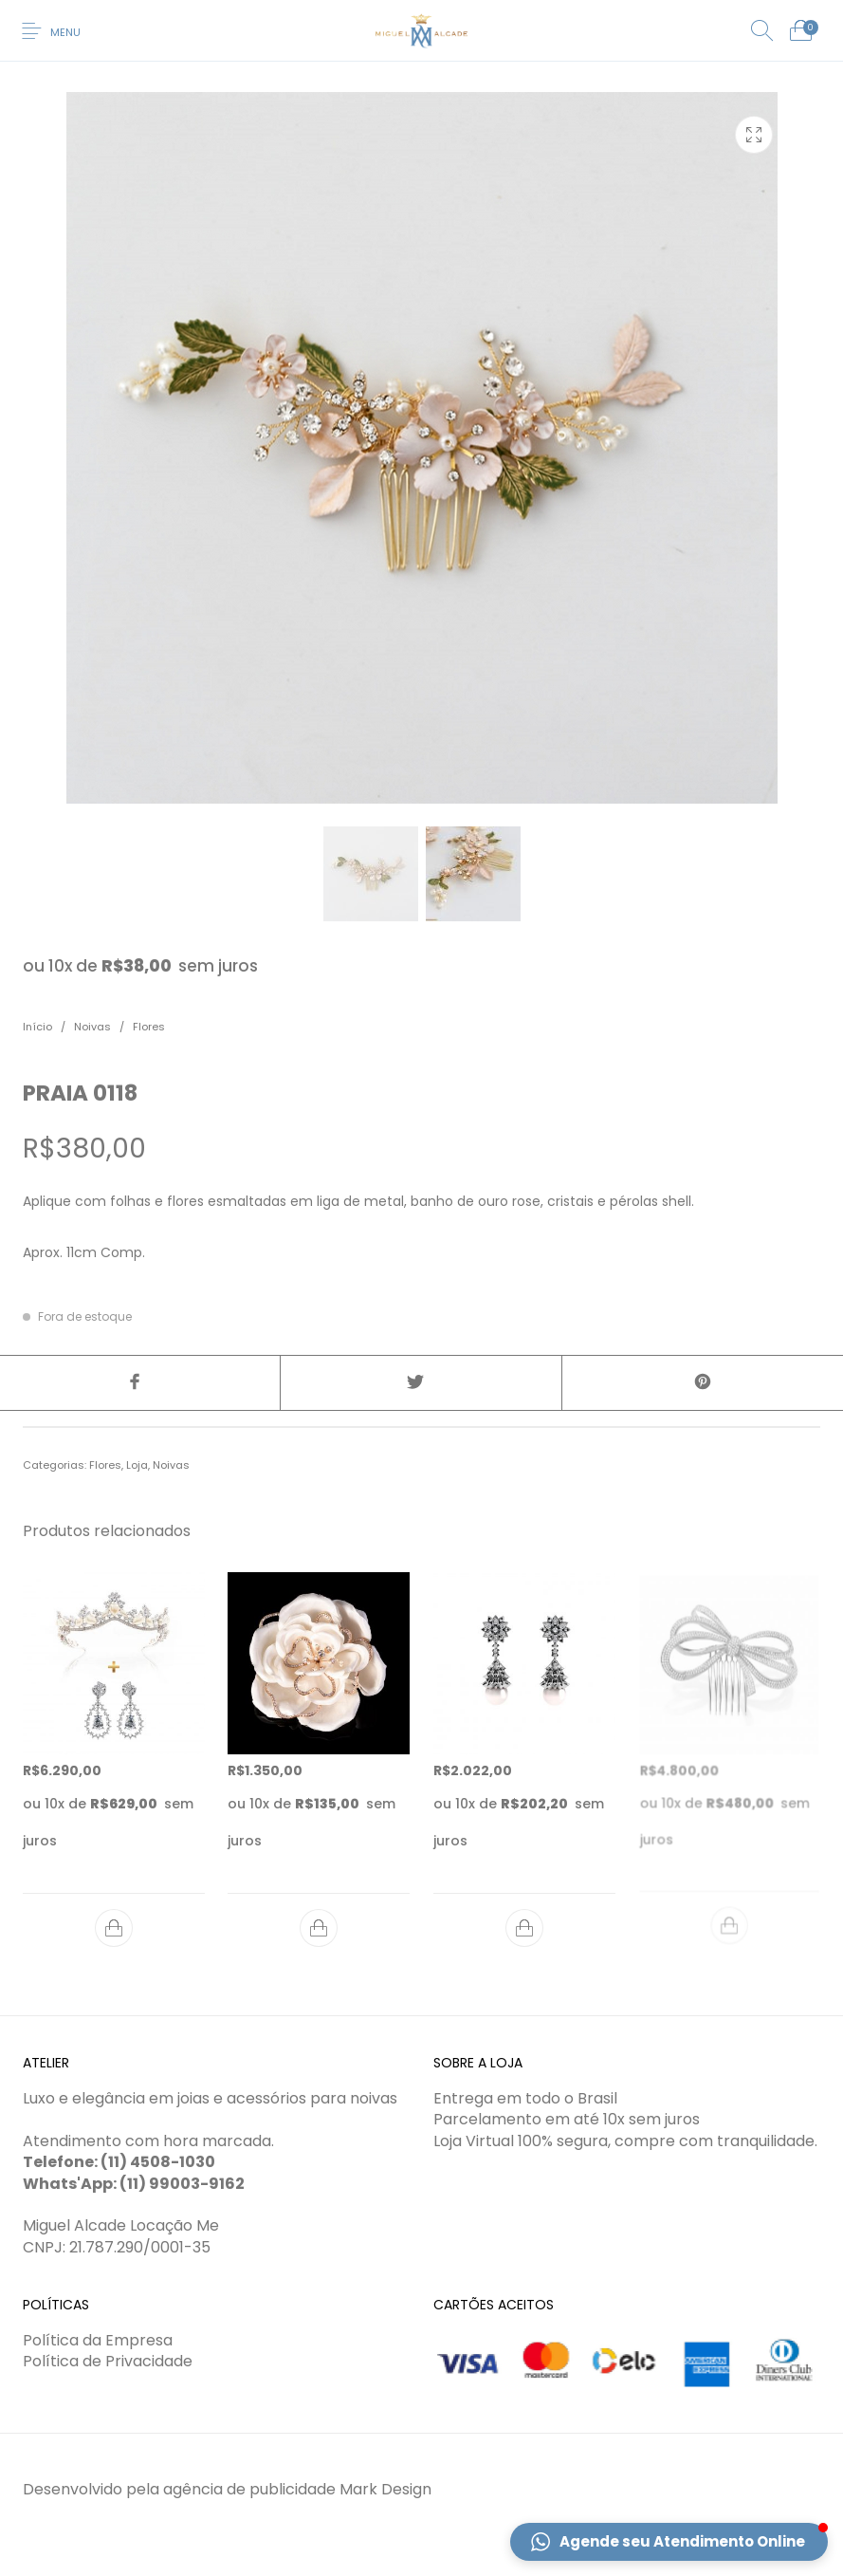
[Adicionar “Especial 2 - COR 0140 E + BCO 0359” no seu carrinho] (114, 1928)
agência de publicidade (249, 2489)
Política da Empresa (98, 2340)
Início (37, 1026)
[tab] (421, 1427)
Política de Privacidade (107, 2361)
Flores (149, 1026)
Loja (137, 1465)
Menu (65, 32)
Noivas (92, 1026)
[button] (669, 2542)
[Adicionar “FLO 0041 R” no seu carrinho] (319, 1928)
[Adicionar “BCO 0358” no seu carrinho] (524, 1921)
